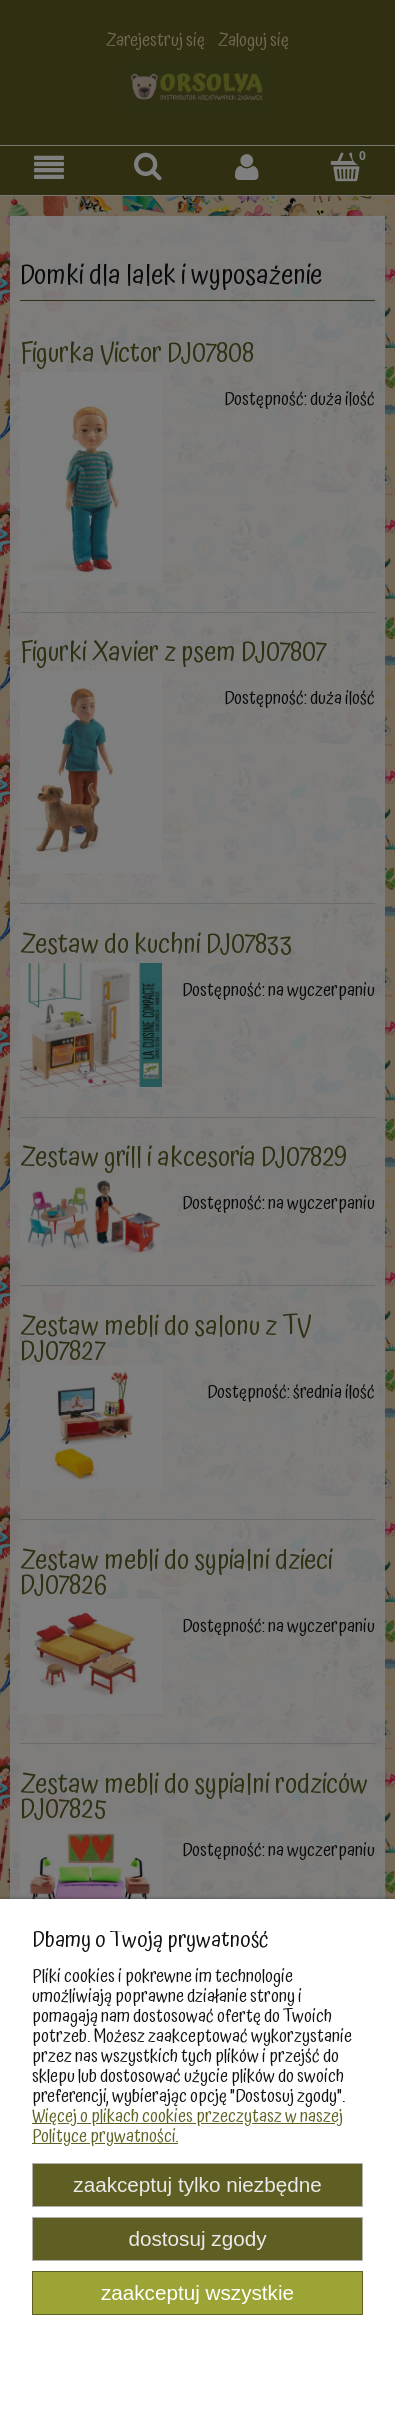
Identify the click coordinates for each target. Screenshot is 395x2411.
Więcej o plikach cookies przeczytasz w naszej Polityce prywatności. (187, 2126)
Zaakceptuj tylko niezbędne (197, 2184)
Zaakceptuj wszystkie (197, 2292)
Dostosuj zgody (197, 2238)
